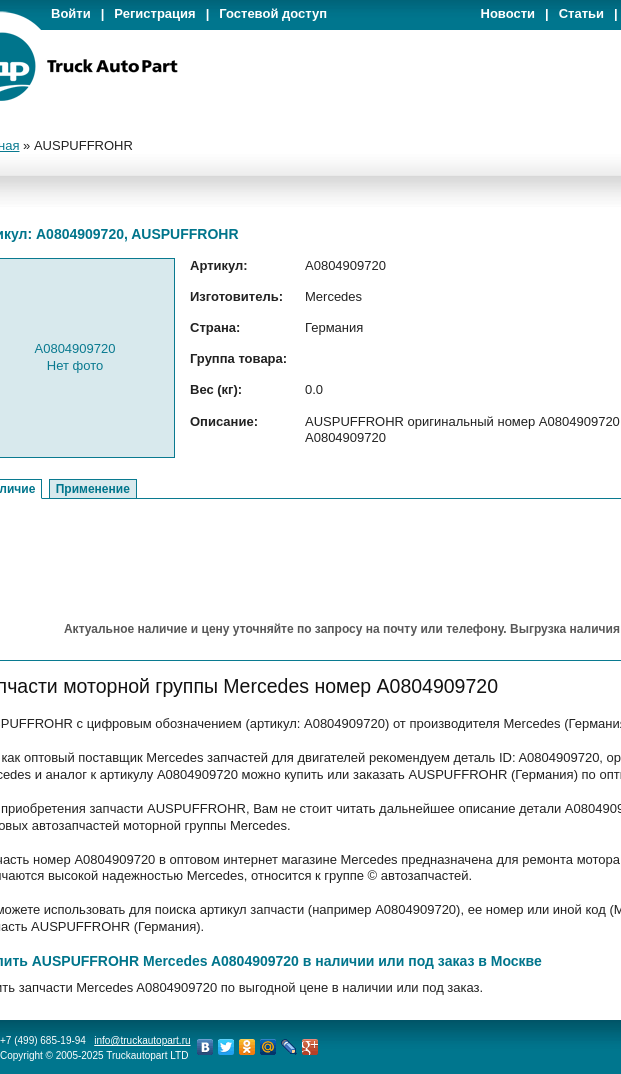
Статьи (581, 13)
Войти (71, 13)
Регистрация (154, 13)
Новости (508, 13)
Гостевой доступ (273, 13)
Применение (93, 489)
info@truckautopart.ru (142, 1040)
